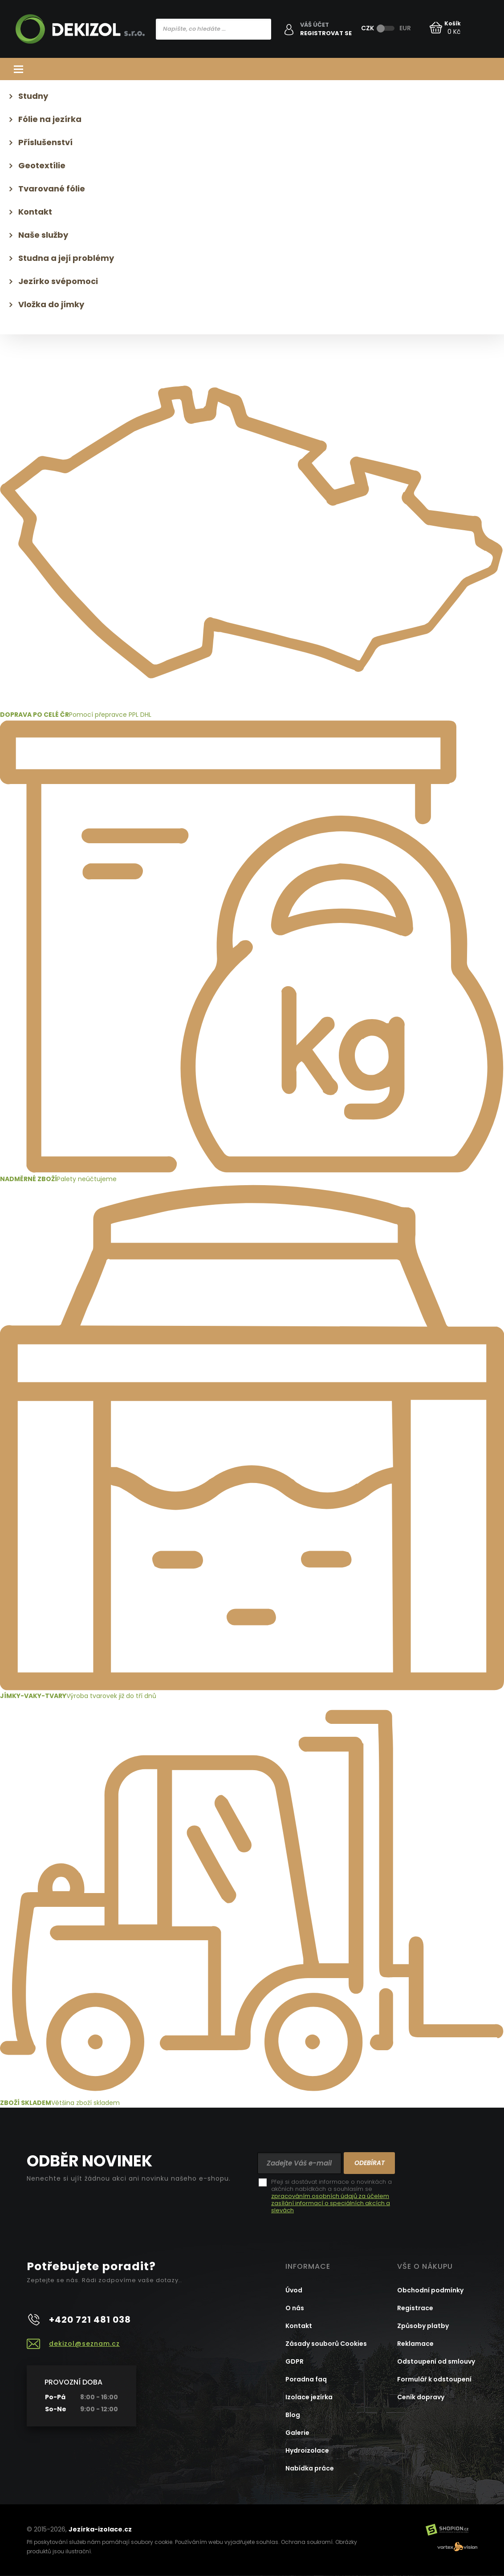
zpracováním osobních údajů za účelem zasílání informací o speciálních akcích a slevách (330, 2203)
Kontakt (35, 211)
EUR (405, 28)
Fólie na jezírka (49, 119)
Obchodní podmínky (430, 2290)
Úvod (293, 2290)
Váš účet (314, 25)
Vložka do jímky (51, 304)
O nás (294, 2308)
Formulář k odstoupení (434, 2379)
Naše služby (43, 234)
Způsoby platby (423, 2325)
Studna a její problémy (66, 258)
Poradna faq (306, 2379)
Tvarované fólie (51, 188)
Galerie (297, 2432)
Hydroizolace (307, 2450)
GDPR (294, 2361)
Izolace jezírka (309, 2397)
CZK (367, 28)
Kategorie (252, 69)
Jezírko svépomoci (58, 281)
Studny (33, 96)
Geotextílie (41, 165)
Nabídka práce (309, 2468)
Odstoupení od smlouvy (436, 2361)
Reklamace (415, 2343)
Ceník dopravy (420, 2397)
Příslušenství (45, 142)
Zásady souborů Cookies (326, 2343)
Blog (292, 2414)
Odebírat (369, 2162)
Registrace (415, 2308)
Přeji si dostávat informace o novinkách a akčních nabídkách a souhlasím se (331, 2196)
